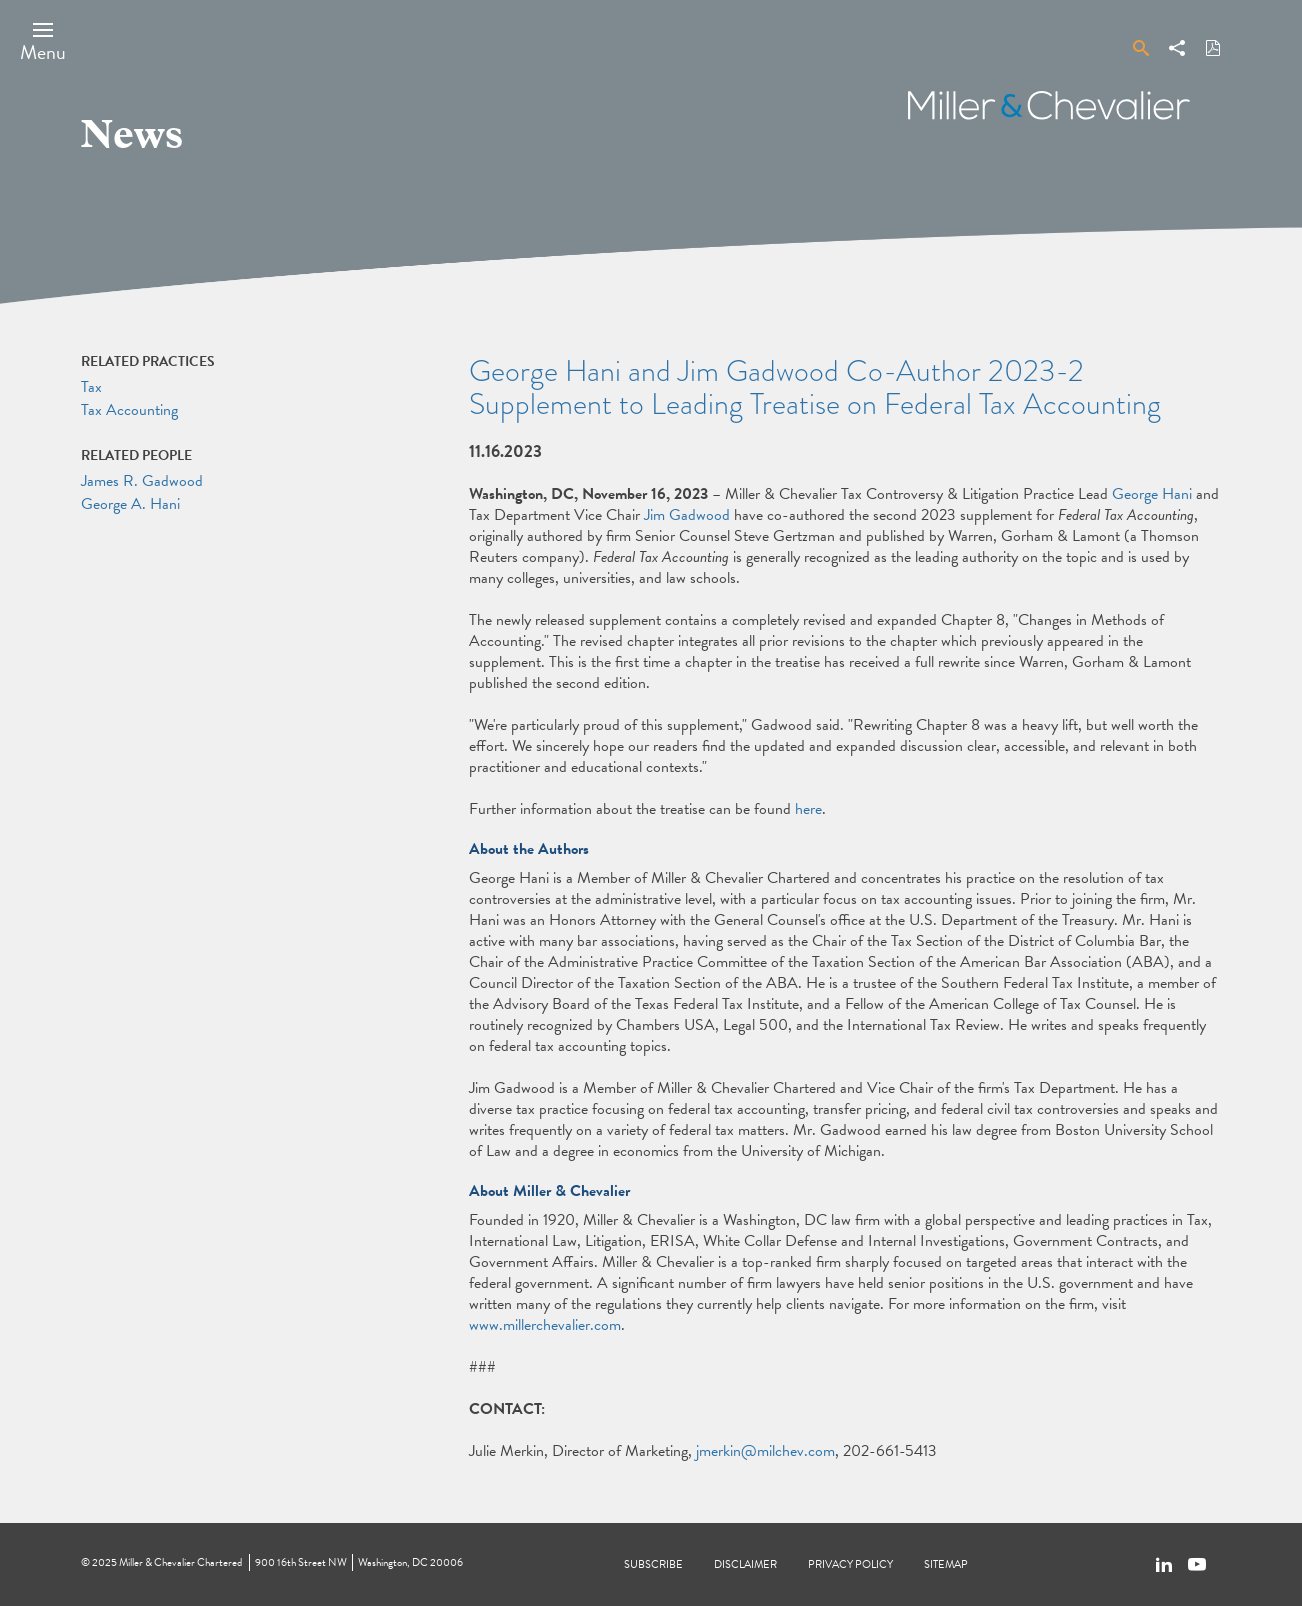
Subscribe (653, 1564)
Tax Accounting (129, 410)
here (808, 809)
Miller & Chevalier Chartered (180, 1562)
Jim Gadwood (687, 515)
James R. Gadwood (142, 481)
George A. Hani (130, 504)
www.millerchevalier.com (545, 1325)
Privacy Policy (850, 1564)
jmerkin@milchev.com (765, 1451)
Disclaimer (745, 1564)
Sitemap (946, 1564)
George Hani (1152, 494)
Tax (91, 387)
